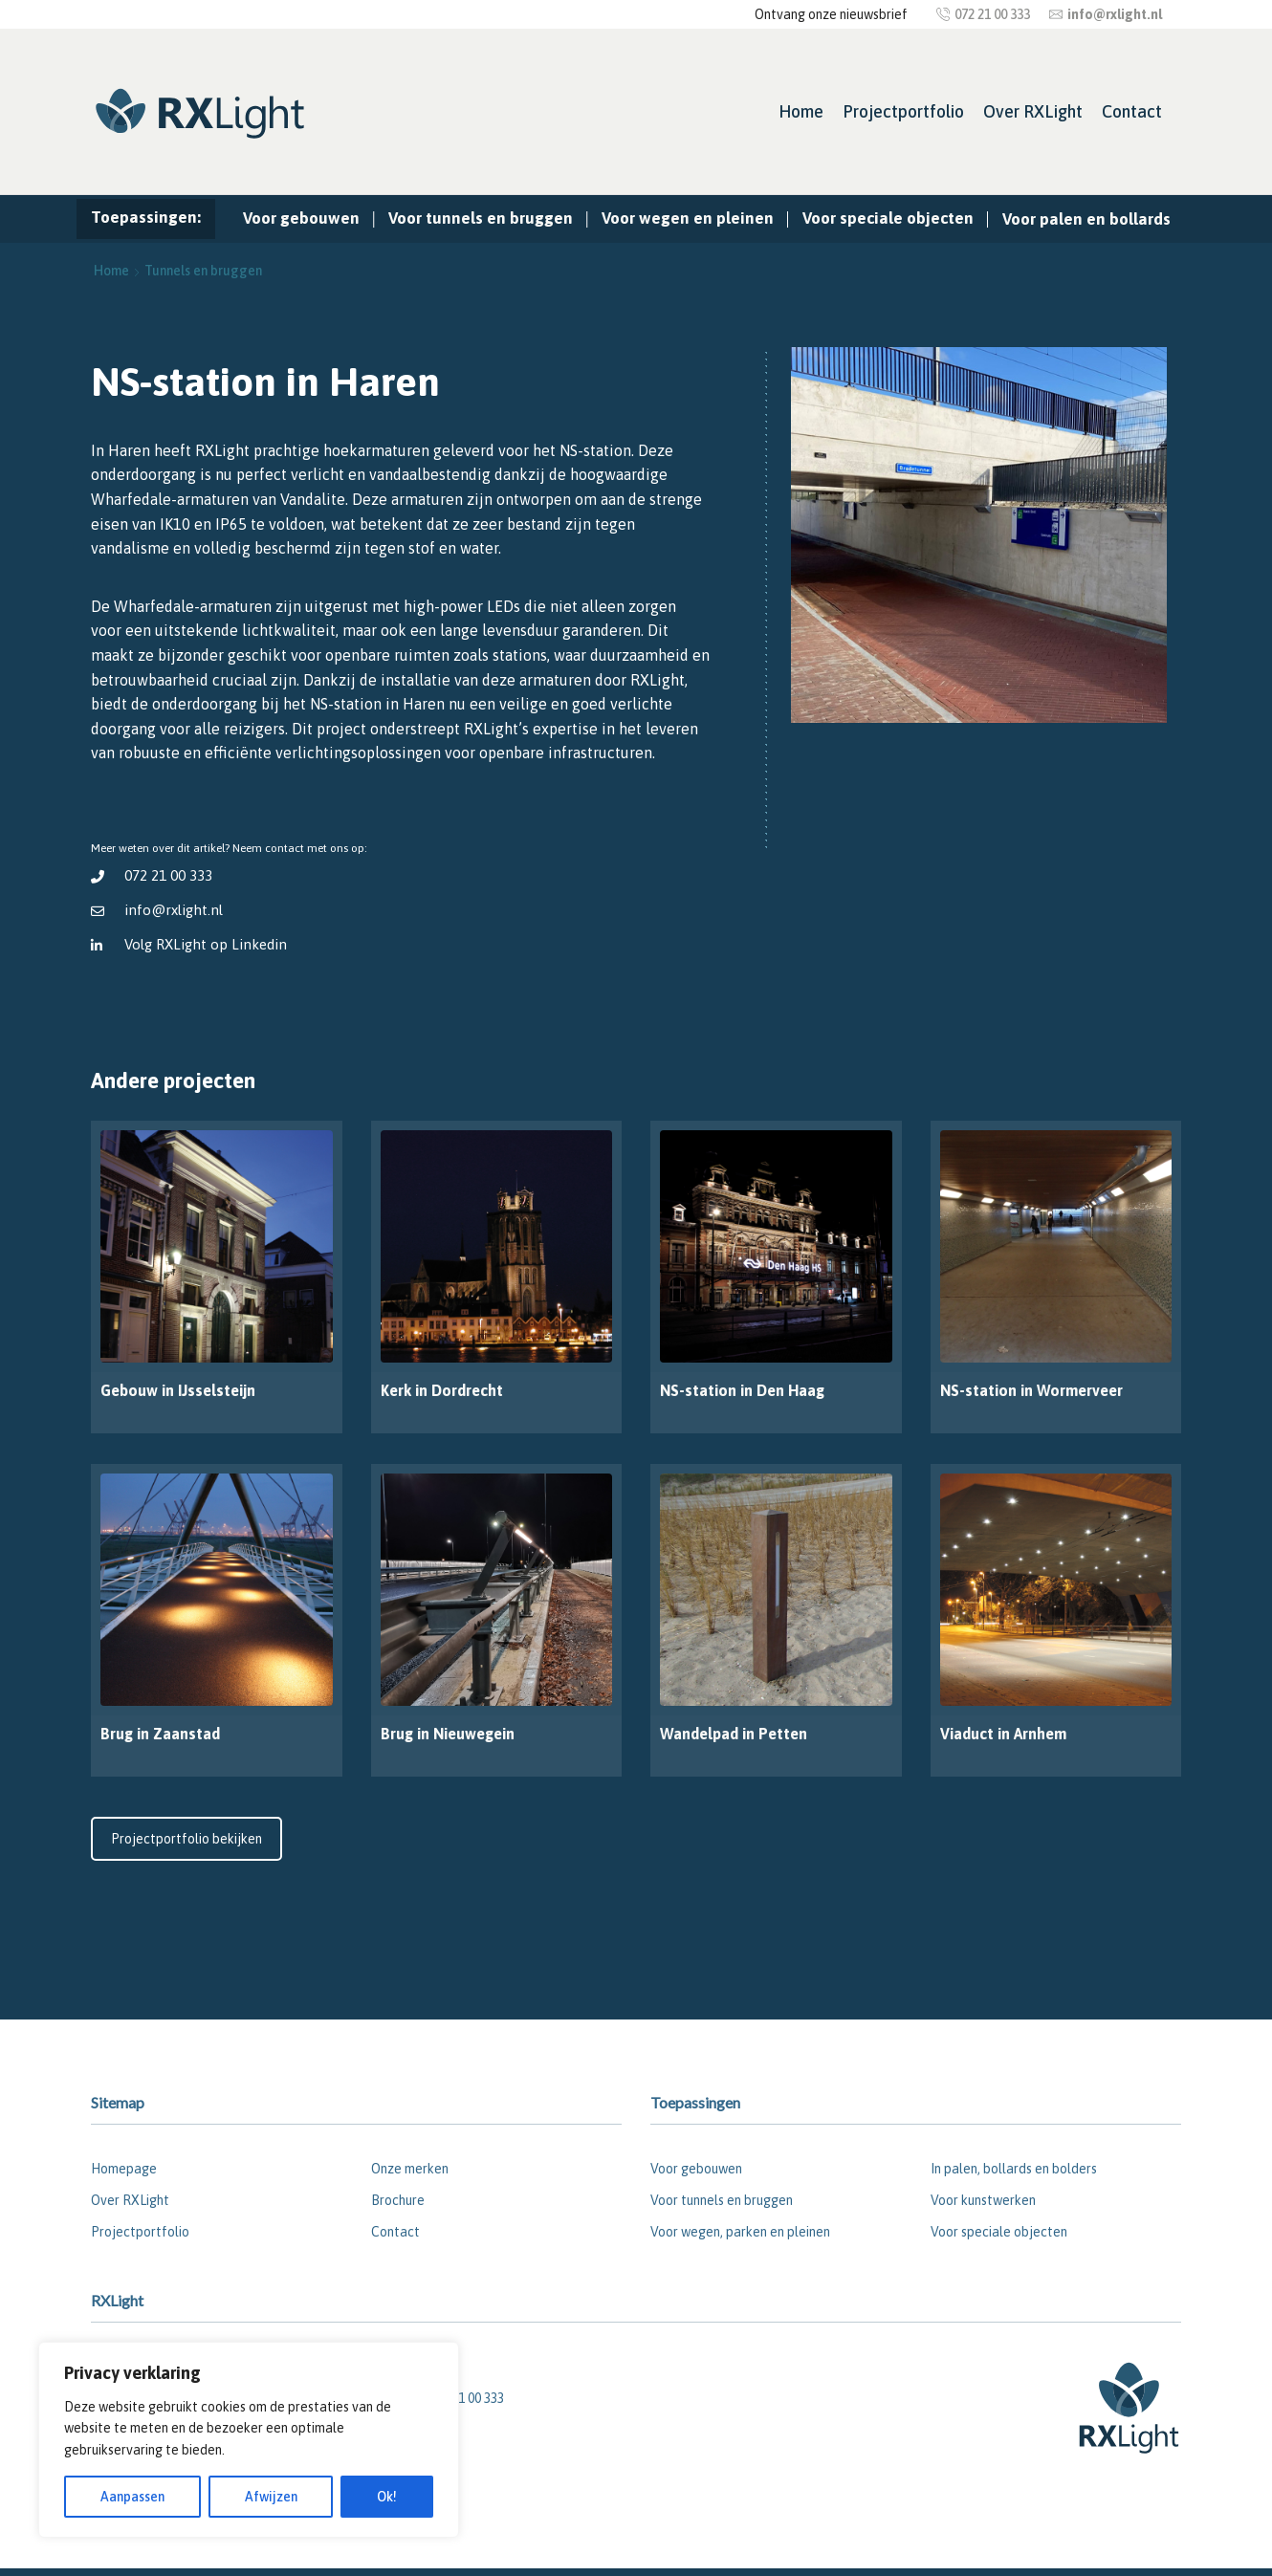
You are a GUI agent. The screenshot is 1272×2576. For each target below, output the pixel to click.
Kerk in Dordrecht (442, 1390)
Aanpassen (132, 2496)
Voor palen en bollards (1086, 219)
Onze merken (410, 2168)
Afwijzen (271, 2496)
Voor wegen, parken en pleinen (740, 2231)
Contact (1132, 111)
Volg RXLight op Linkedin (205, 944)
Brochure (398, 2200)
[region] (248, 2440)
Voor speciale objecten (888, 218)
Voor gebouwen (301, 218)
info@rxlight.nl (173, 910)
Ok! (387, 2496)
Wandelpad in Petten (733, 1733)
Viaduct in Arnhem (1003, 1733)
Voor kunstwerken (983, 2200)
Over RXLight (1033, 111)
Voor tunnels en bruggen (480, 218)
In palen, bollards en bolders (1014, 2168)
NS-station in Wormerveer (1031, 1390)
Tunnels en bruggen (203, 270)
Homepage (124, 2168)
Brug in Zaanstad (160, 1733)
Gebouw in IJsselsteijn (177, 1390)
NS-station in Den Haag (742, 1390)
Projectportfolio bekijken (186, 1838)
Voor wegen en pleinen (688, 218)
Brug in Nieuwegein (448, 1733)
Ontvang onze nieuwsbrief (831, 14)
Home (801, 111)
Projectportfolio (903, 111)
